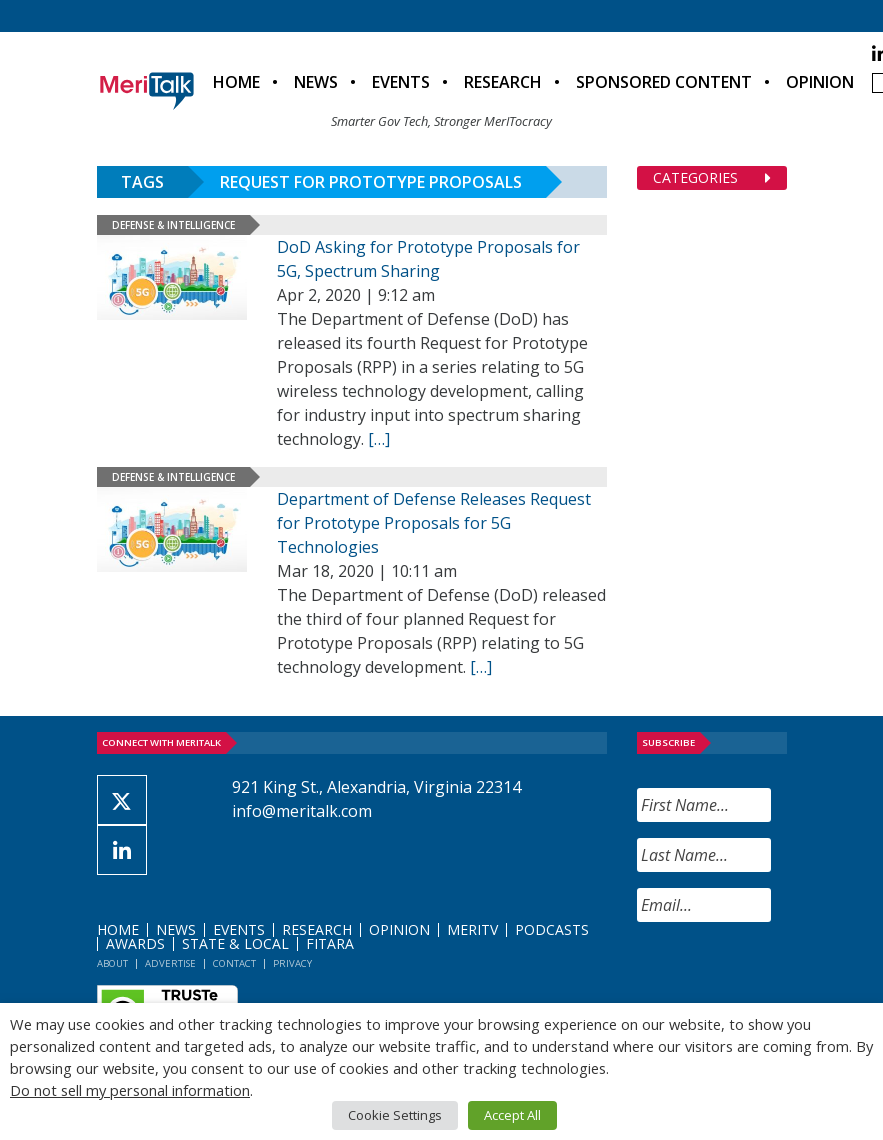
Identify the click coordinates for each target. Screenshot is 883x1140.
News (316, 82)
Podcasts (552, 929)
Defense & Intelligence (173, 225)
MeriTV (472, 929)
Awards (135, 943)
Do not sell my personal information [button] (130, 1090)
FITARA (330, 943)
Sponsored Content (664, 82)
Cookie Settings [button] (395, 1115)
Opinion (820, 82)
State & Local (235, 943)
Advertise (170, 963)
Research (503, 82)
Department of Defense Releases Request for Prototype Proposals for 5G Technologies (434, 523)
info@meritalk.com (302, 811)
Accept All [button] (512, 1115)
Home (236, 82)
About (112, 963)
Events (401, 82)
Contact (234, 963)
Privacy (292, 963)
